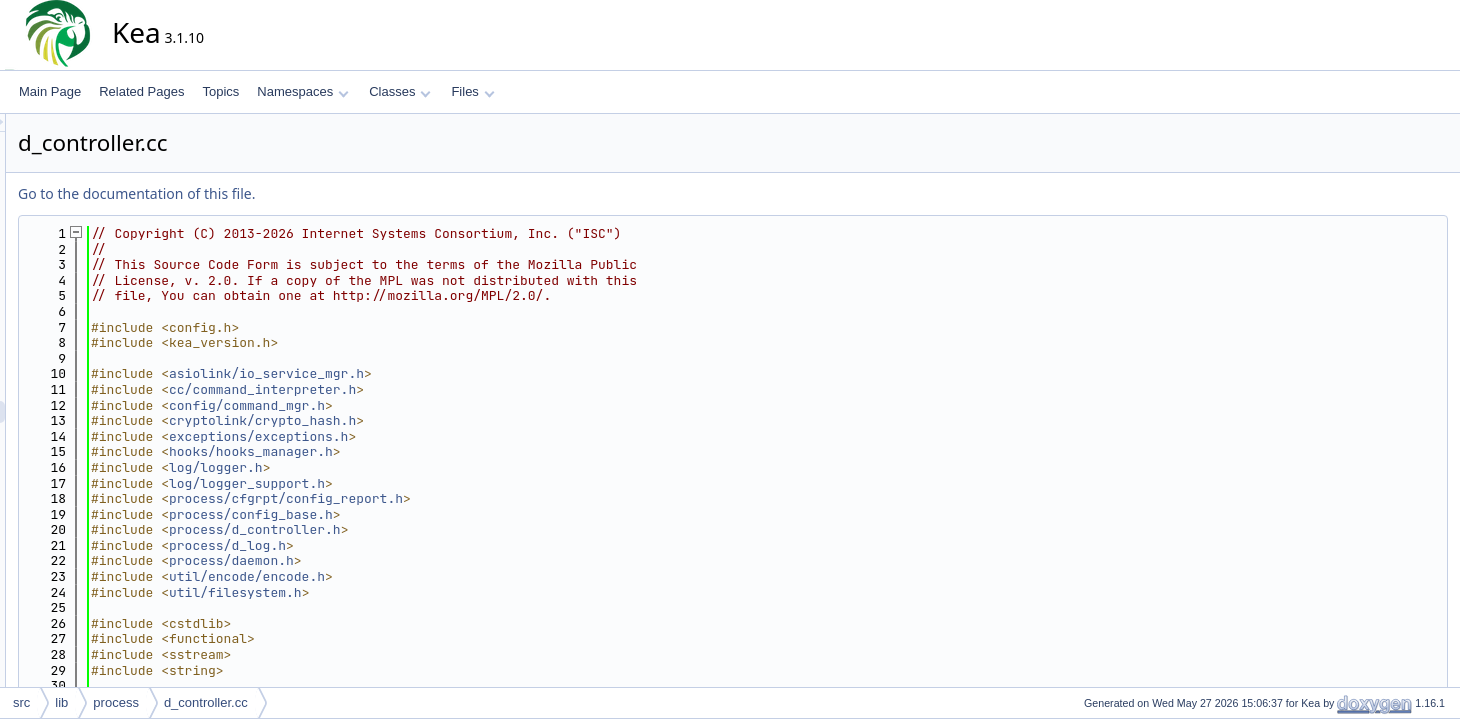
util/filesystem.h (415, 592)
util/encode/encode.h (427, 576)
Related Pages (141, 91)
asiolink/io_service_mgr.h (446, 373)
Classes (400, 91)
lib (61, 702)
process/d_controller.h (435, 529)
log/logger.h (396, 467)
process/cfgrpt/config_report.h (466, 498)
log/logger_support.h (427, 483)
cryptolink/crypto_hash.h (442, 420)
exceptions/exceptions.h (438, 436)
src (21, 702)
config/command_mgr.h (427, 405)
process (116, 702)
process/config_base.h (431, 514)
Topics (220, 91)
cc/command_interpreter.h (442, 389)
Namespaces (302, 91)
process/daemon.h (411, 560)
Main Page (50, 91)
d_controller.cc (206, 702)
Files (472, 91)
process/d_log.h (407, 545)
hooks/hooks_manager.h (431, 451)
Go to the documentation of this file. (316, 193)
